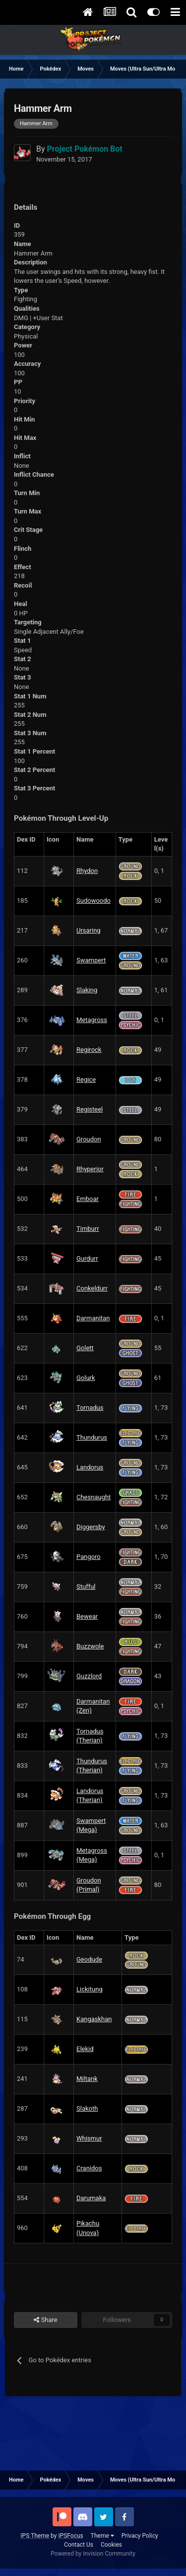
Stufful (86, 1586)
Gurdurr (87, 1258)
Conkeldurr (92, 1288)
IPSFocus (70, 2535)
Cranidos (89, 2168)
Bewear (87, 1616)
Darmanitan (93, 1318)
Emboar (87, 1198)
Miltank (87, 2078)
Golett (85, 1348)
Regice (86, 1079)
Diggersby (90, 1527)
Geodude (89, 1959)
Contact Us (78, 2544)
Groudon (88, 1139)
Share (45, 2320)
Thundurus (91, 1437)
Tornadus (89, 1407)
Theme (102, 2535)
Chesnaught (93, 1497)
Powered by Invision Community (93, 2553)
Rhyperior (90, 1169)
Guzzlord (89, 1676)
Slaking (86, 990)
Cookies (111, 2544)
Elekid (85, 2049)
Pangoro (88, 1556)
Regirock (88, 1049)
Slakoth (87, 2108)
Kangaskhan (94, 2019)
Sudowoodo (93, 900)
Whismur (89, 2138)
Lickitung (89, 1989)
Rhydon (87, 870)
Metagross (91, 1020)
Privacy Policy (140, 2535)
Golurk (85, 1377)
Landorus (89, 1467)
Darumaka (91, 2198)
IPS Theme (34, 2535)
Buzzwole (90, 1646)
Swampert (91, 960)
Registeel (89, 1109)
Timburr (87, 1228)
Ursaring (88, 930)
